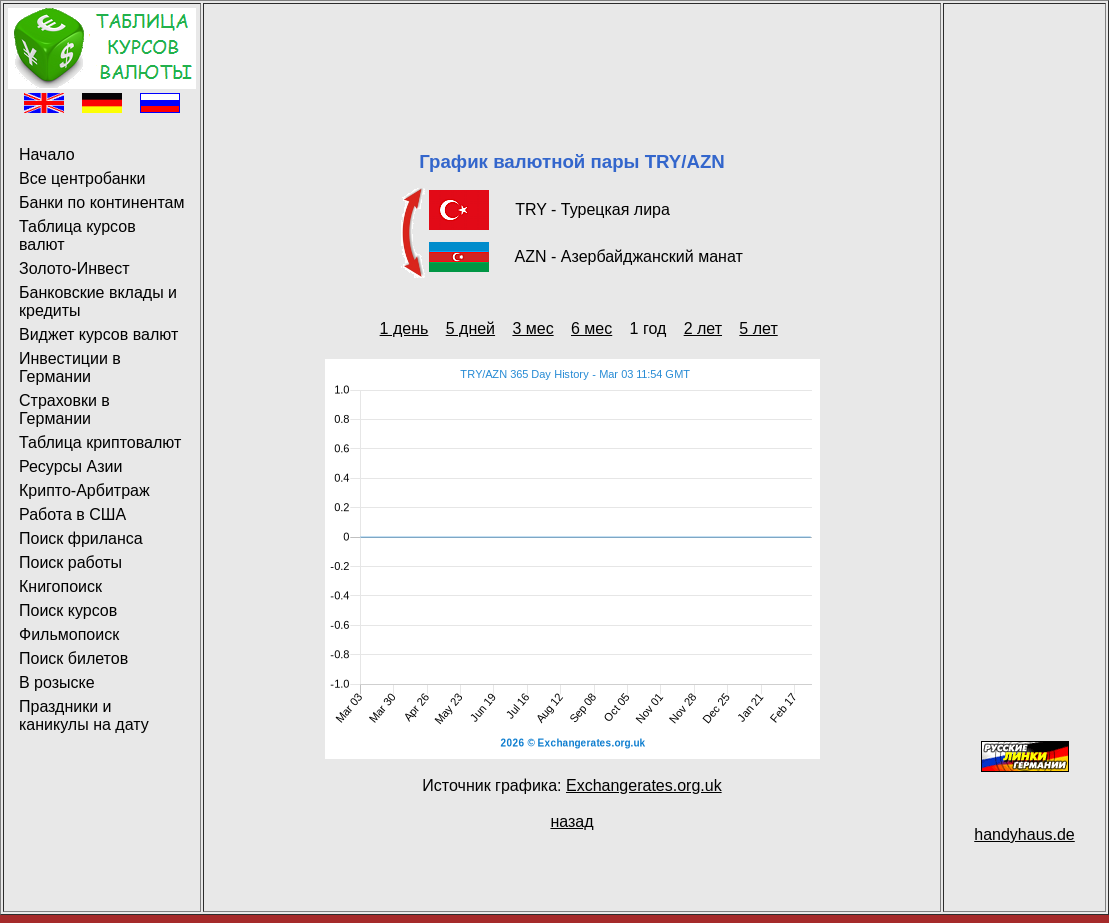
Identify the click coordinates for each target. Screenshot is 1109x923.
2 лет (703, 328)
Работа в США (72, 514)
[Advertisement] (572, 53)
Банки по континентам (101, 202)
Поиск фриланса (81, 538)
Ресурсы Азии (70, 466)
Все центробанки (82, 178)
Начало (47, 154)
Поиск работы (70, 562)
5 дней (470, 328)
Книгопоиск (60, 586)
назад (571, 821)
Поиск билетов (73, 658)
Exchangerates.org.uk (644, 785)
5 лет (758, 328)
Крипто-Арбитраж (84, 490)
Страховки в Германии (64, 409)
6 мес (591, 328)
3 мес (532, 328)
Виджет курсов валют (98, 334)
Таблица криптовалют (100, 442)
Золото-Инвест (74, 268)
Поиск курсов (68, 610)
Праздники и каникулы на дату (84, 715)
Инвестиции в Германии (70, 367)
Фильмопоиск (69, 634)
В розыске (57, 682)
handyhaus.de (1024, 834)
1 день (404, 328)
